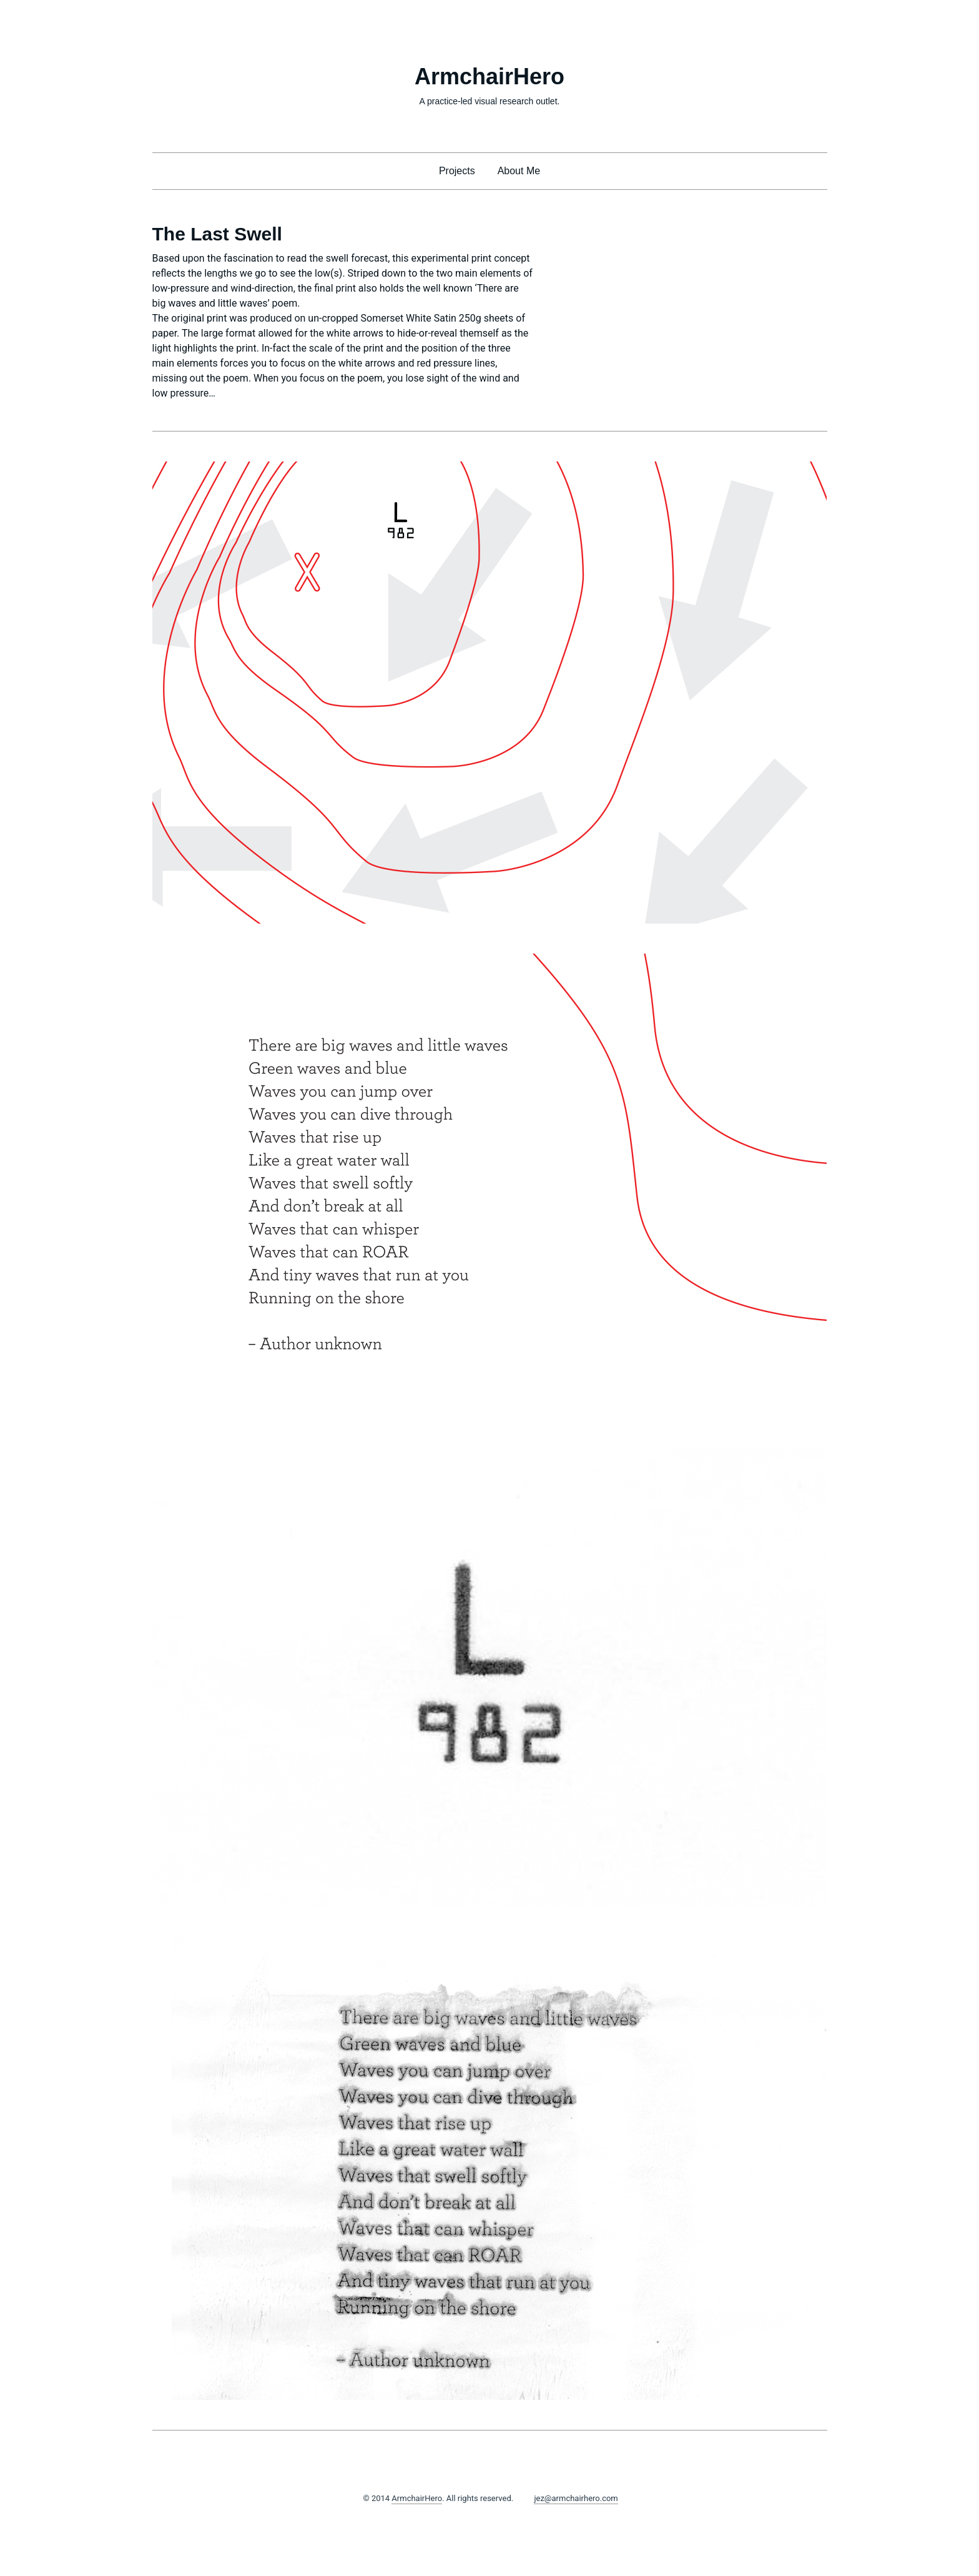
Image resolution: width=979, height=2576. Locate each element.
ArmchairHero (489, 76)
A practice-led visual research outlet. (490, 101)
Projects (457, 170)
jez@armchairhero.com (575, 2498)
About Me (519, 170)
